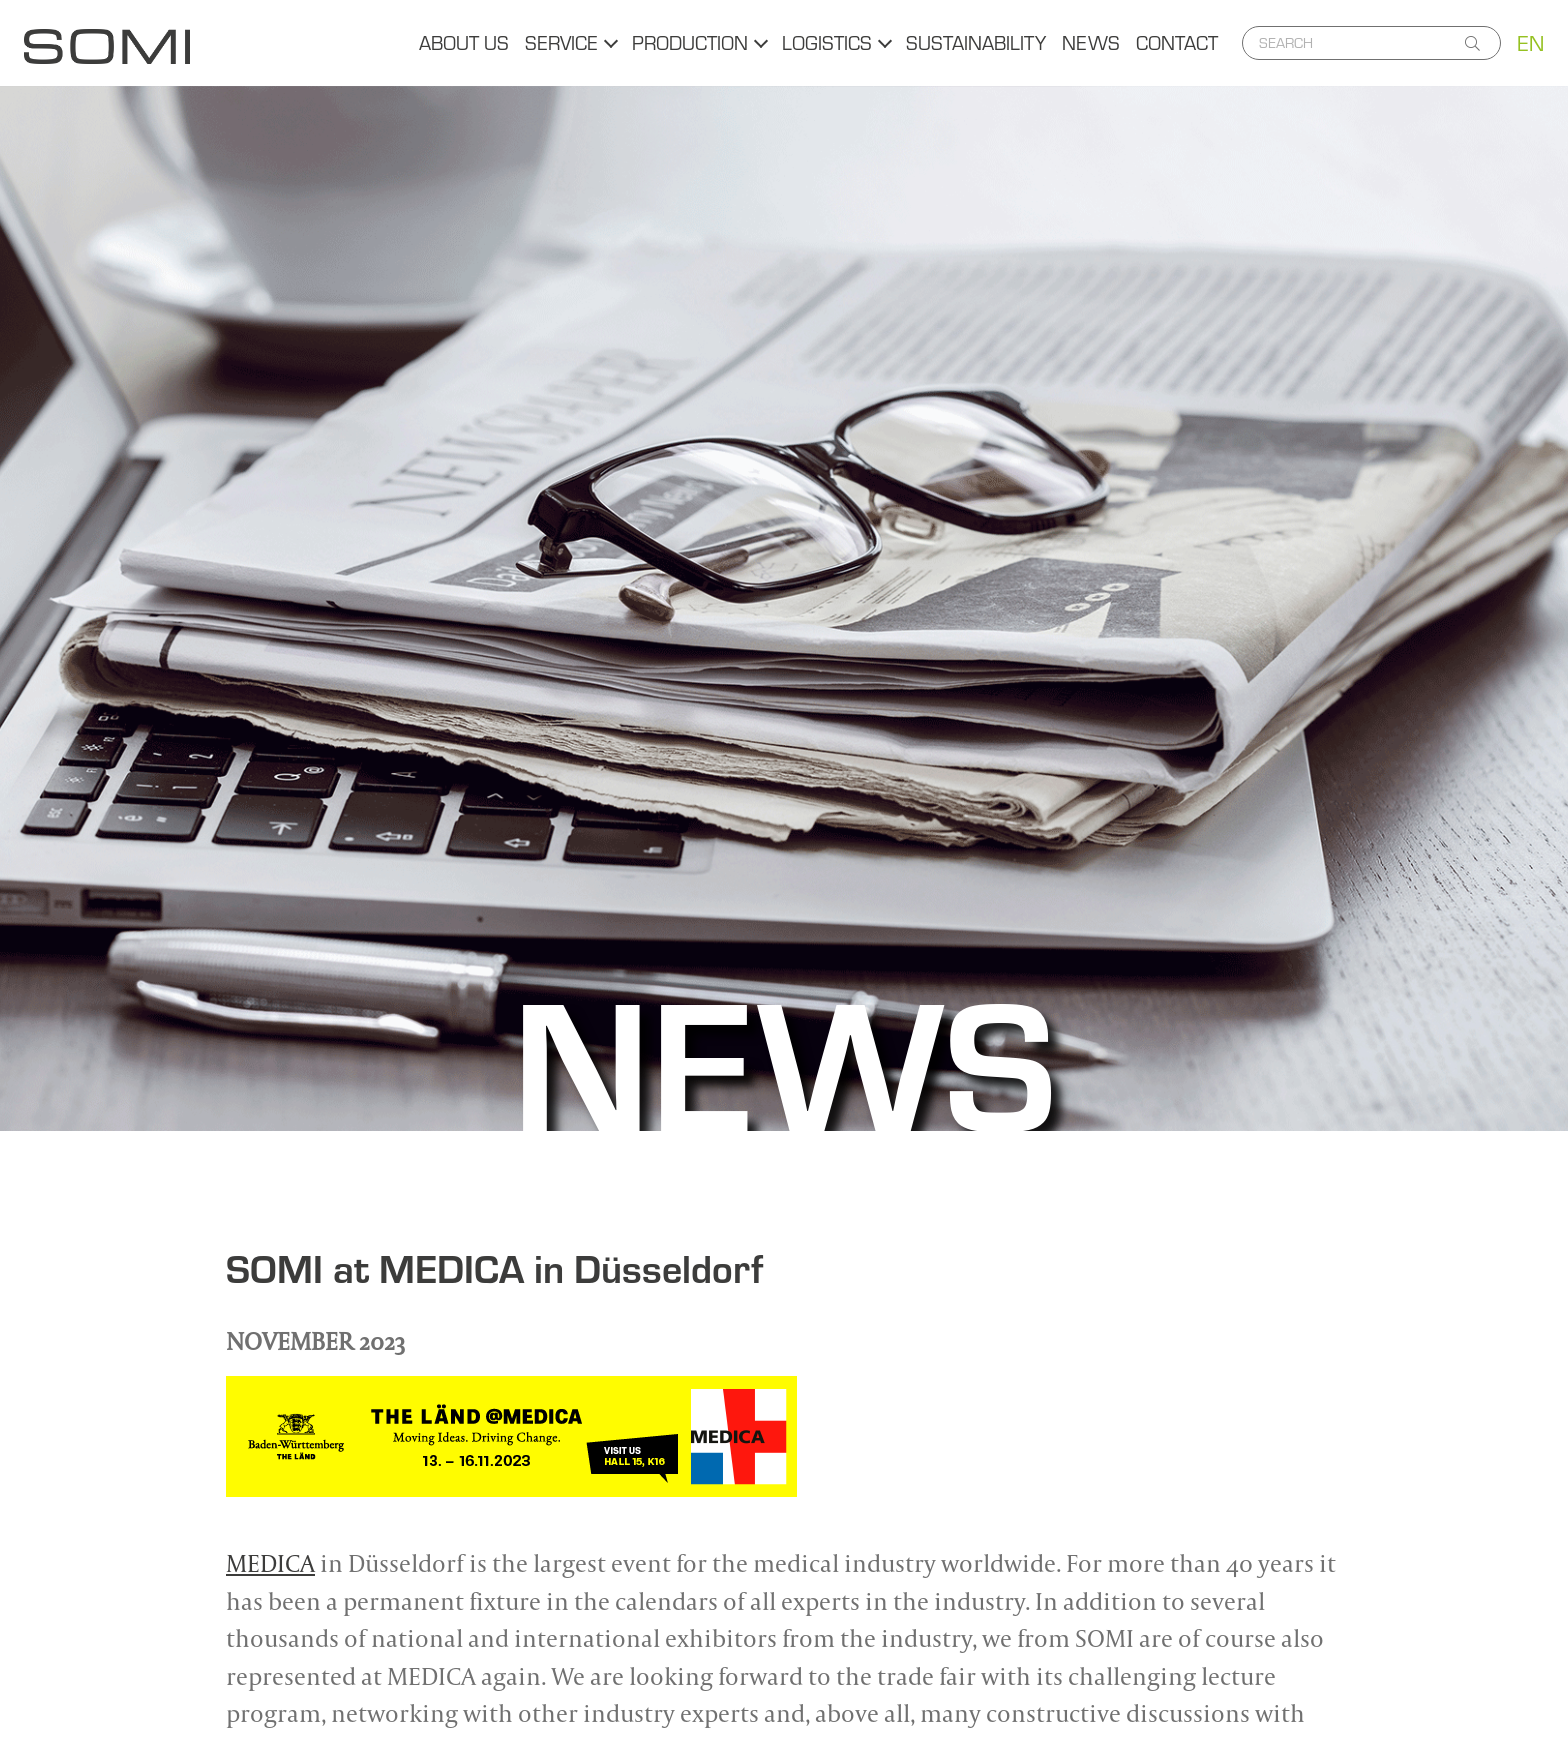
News (1091, 42)
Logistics (827, 42)
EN (1530, 43)
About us (464, 42)
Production (690, 42)
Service (561, 42)
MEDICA (270, 1563)
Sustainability (976, 42)
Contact (1177, 42)
